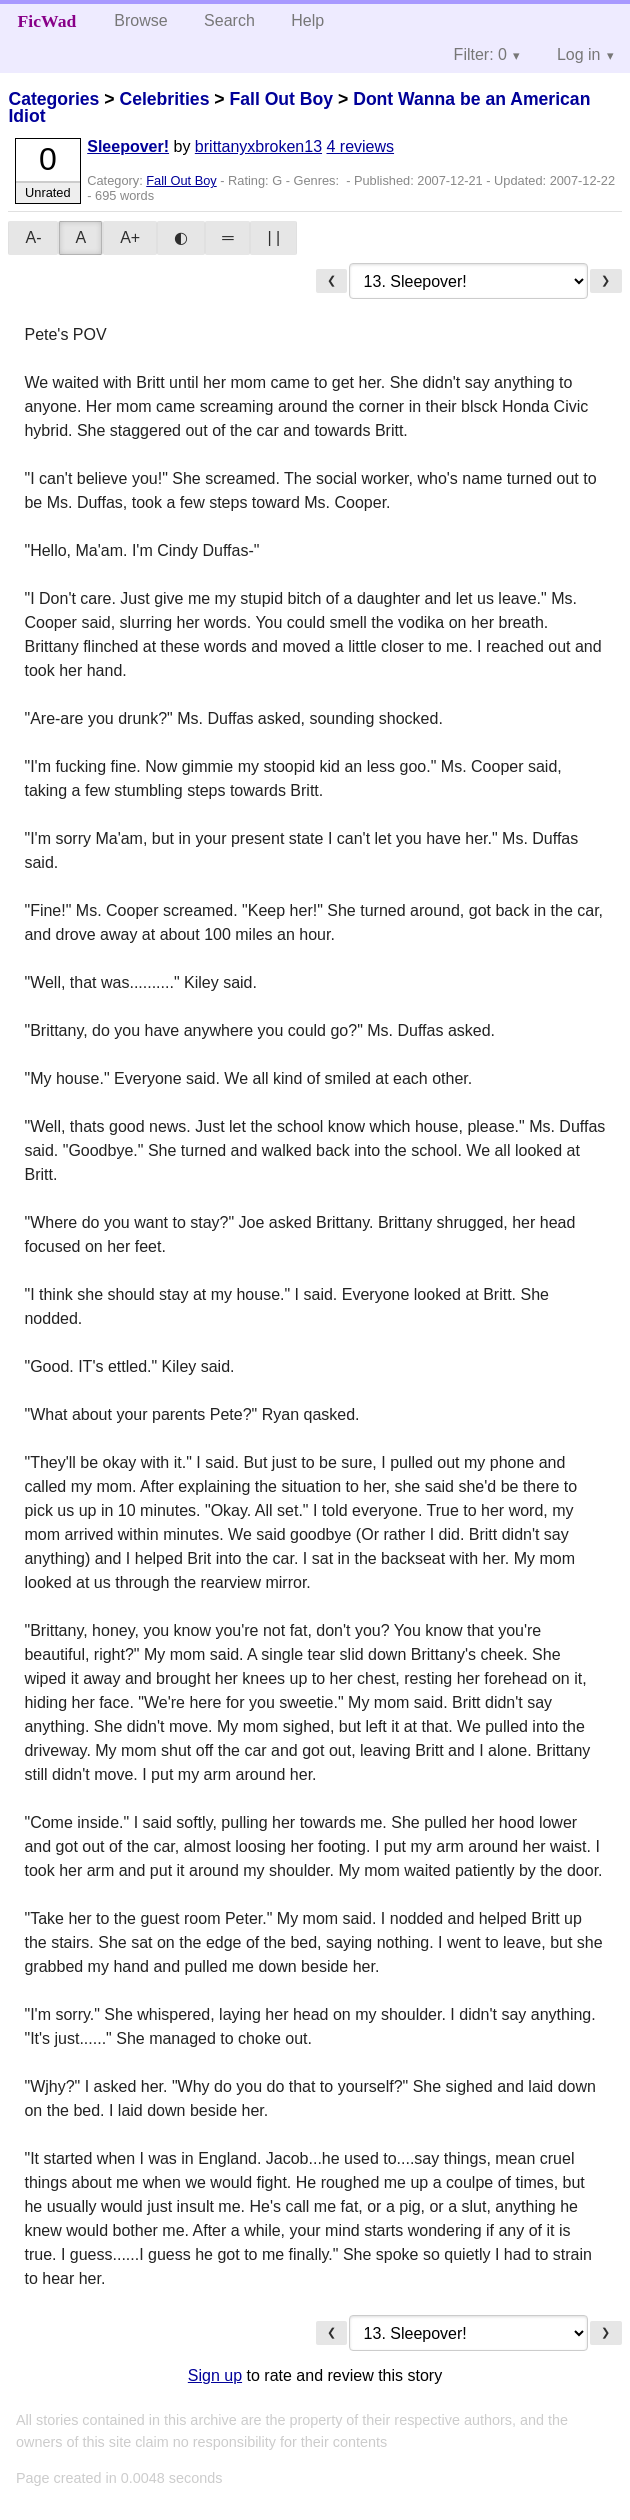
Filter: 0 (480, 54)
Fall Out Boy (281, 99)
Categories (53, 99)
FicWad (47, 21)
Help (307, 20)
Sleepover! (128, 146)
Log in (579, 54)
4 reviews (360, 146)
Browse (140, 20)
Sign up (215, 2375)
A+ (130, 237)
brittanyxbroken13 (258, 146)
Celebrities (164, 99)
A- (33, 237)
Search (229, 20)
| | (273, 237)
